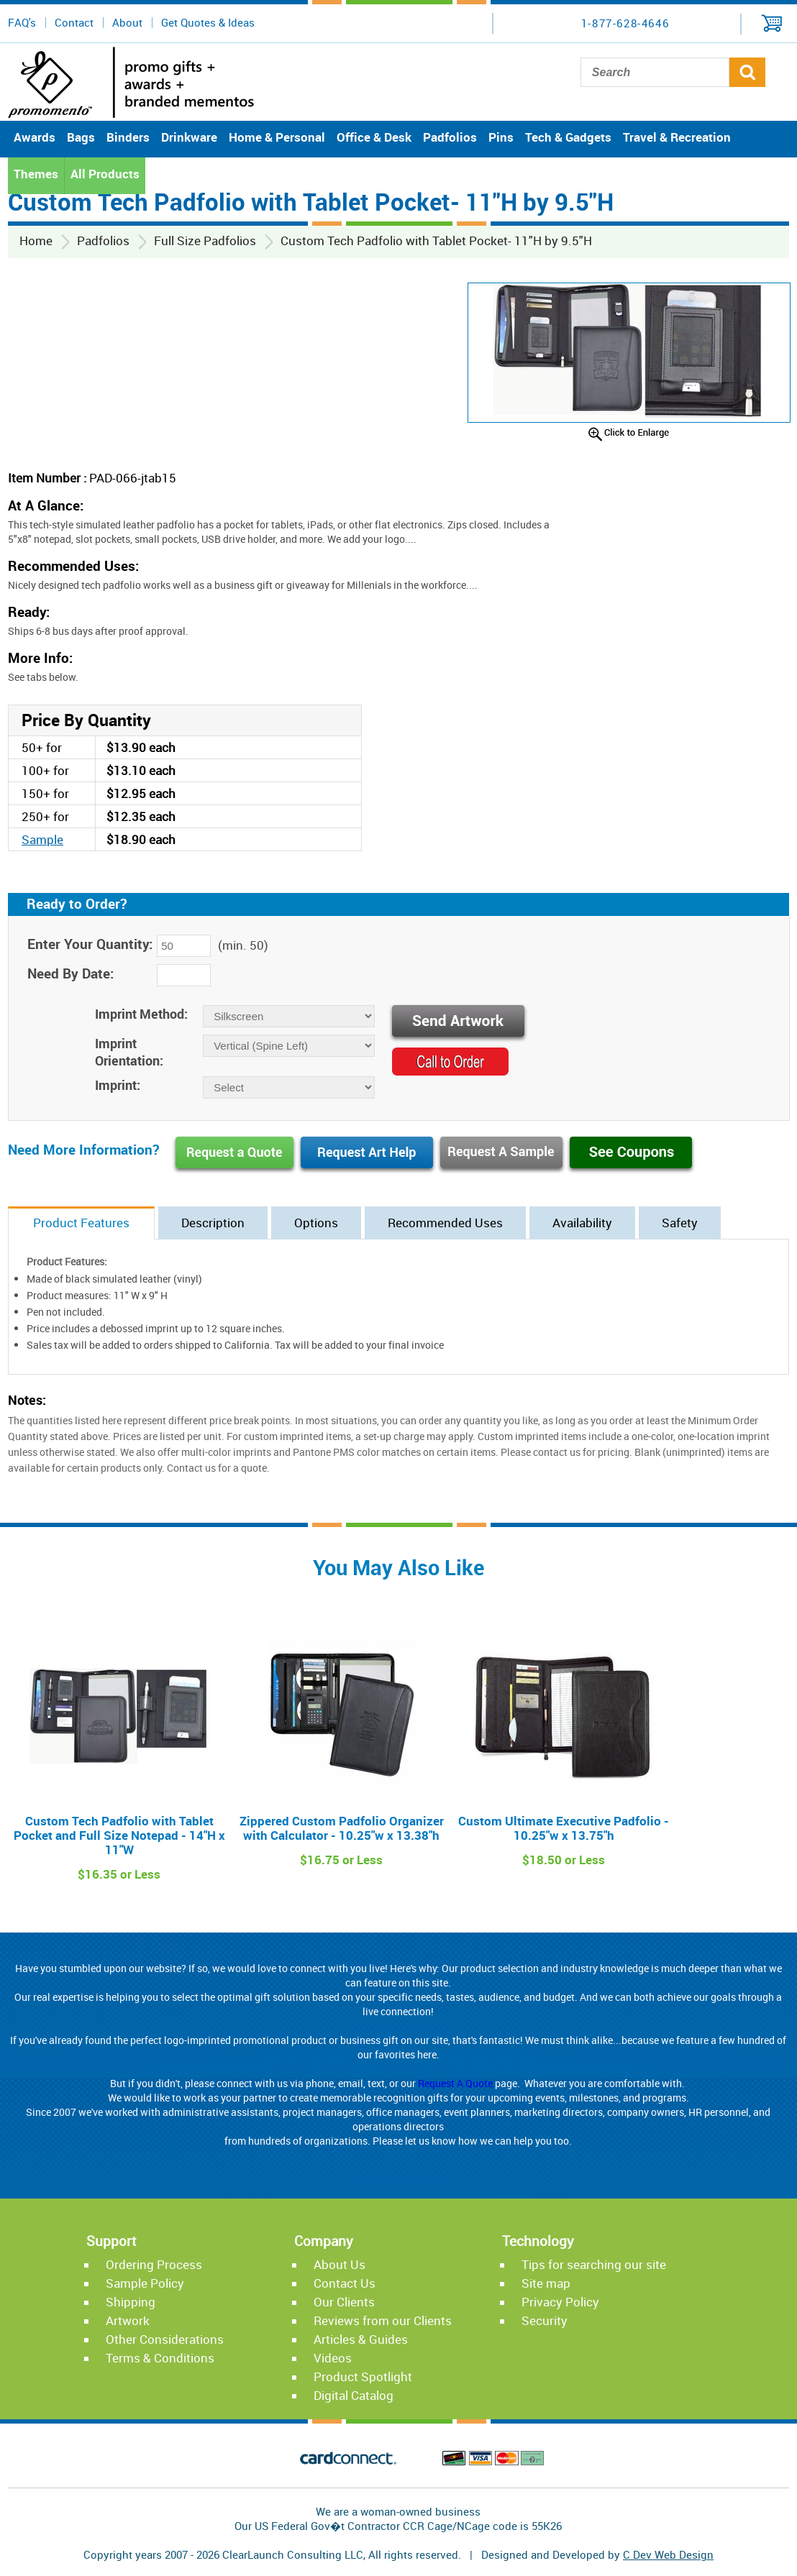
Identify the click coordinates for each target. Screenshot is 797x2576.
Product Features (81, 1222)
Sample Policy (145, 2283)
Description (213, 1222)
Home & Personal (277, 137)
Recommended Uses (445, 1222)
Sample (42, 839)
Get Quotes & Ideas (208, 22)
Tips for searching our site (594, 2264)
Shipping (130, 2301)
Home (36, 240)
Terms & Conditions (160, 2358)
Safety (680, 1222)
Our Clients (344, 2301)
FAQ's (22, 22)
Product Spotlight (363, 2376)
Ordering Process (154, 2264)
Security (545, 2320)
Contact (74, 22)
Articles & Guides (361, 2339)
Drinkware (189, 137)
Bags (81, 137)
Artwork (128, 2320)
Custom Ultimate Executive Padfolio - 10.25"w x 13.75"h (563, 1827)
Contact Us (344, 2283)
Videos (333, 2358)
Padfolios (450, 137)
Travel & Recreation (677, 137)
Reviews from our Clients (383, 2320)
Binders (128, 137)
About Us (339, 2264)
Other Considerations (165, 2339)
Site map (546, 2283)
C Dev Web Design (668, 2554)
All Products (105, 173)
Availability (582, 1222)
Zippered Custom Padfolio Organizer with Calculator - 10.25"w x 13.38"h (342, 1827)
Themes (36, 173)
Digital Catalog (353, 2395)
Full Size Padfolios (205, 240)
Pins (501, 137)
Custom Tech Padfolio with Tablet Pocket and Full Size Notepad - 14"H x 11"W (119, 1835)
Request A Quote (455, 2083)
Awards (34, 137)
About (127, 22)
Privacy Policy (560, 2301)
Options (316, 1222)
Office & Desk (374, 137)
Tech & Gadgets (568, 137)
